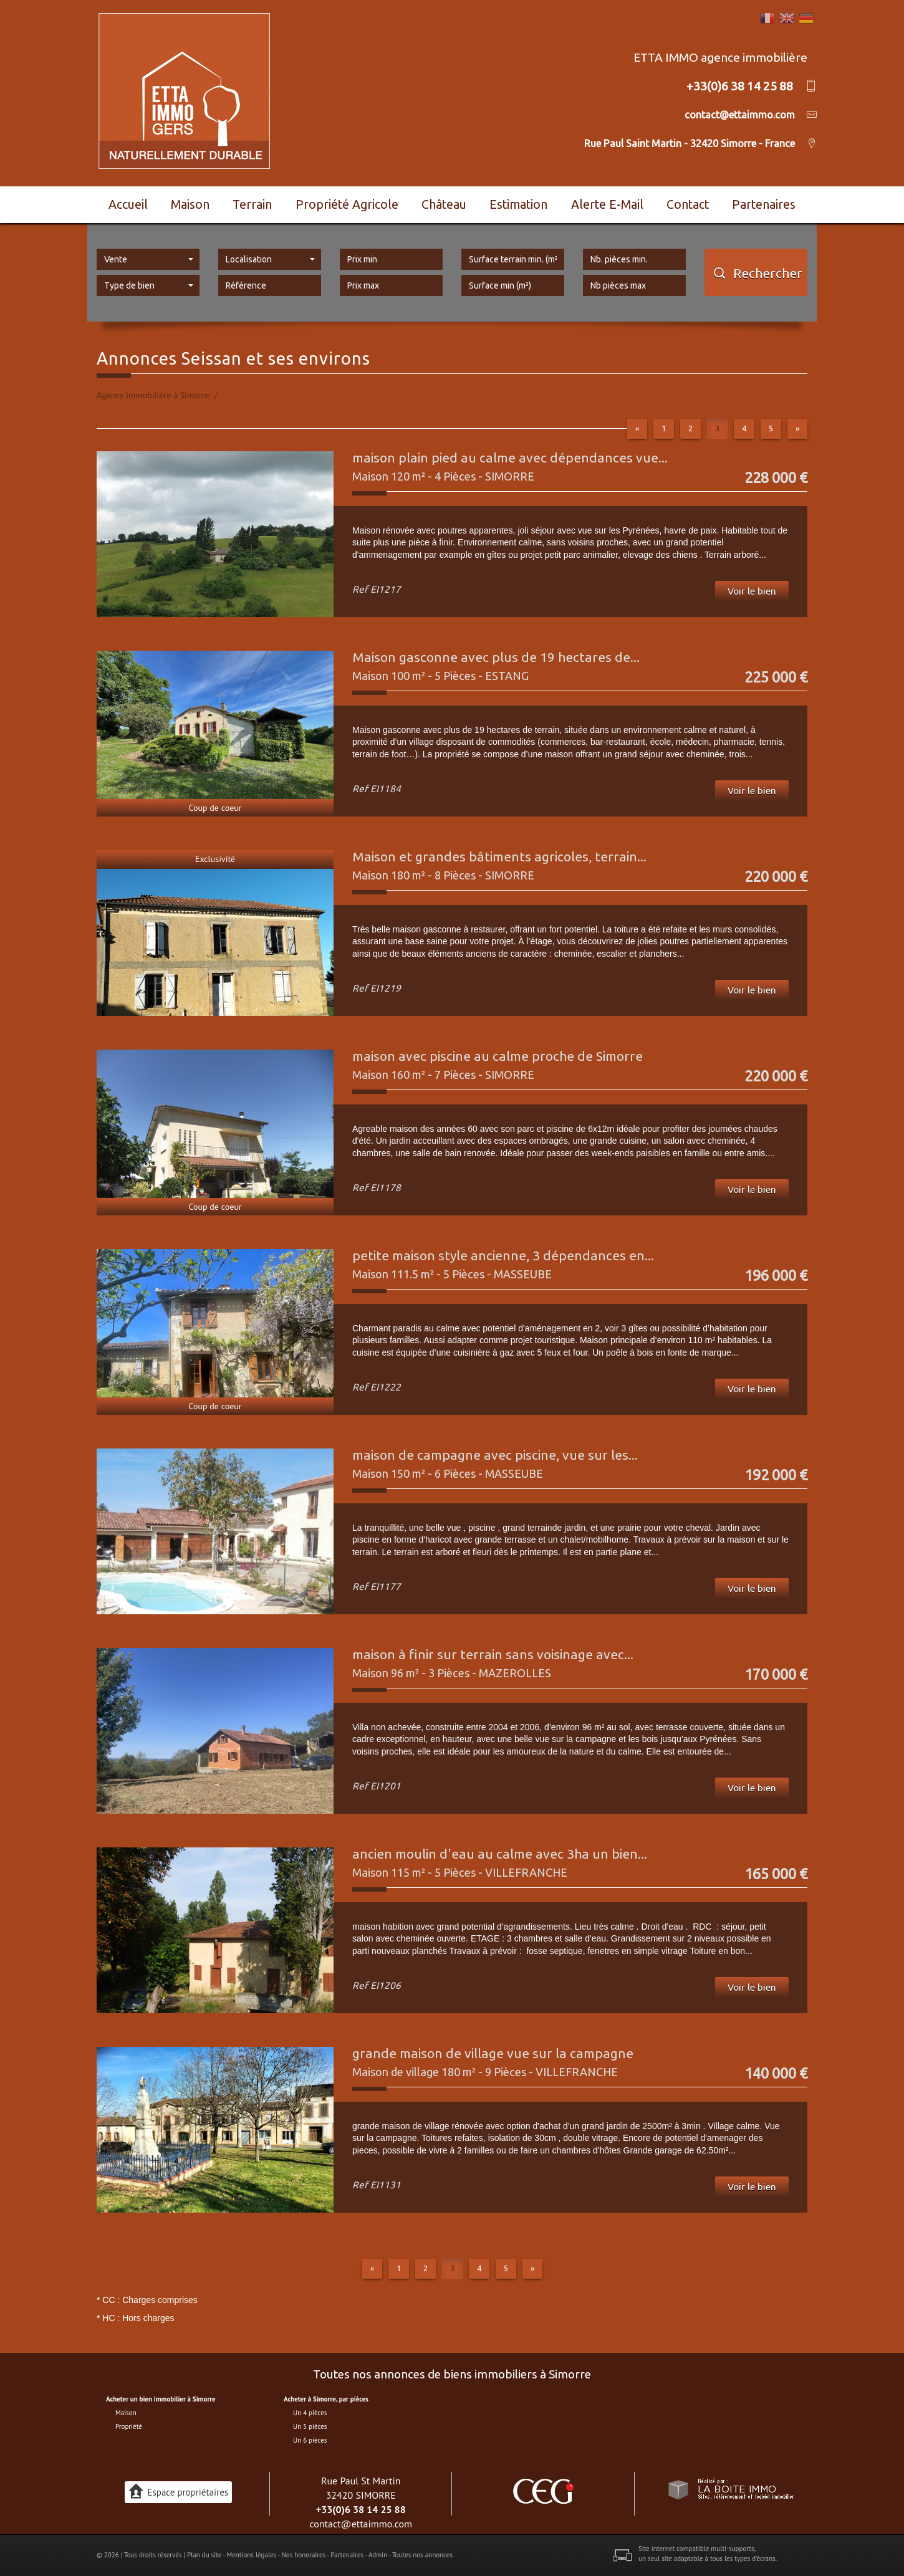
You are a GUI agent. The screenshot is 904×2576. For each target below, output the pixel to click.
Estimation (518, 204)
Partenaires (764, 204)
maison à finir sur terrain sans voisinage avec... (492, 1654)
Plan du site (204, 2554)
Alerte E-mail (607, 204)
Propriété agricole (347, 204)
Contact (687, 204)
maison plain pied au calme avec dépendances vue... (510, 457)
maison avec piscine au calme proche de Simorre (497, 1055)
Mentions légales (251, 2554)
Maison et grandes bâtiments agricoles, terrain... (499, 856)
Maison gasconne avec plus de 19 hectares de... (496, 656)
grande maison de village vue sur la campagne (492, 2053)
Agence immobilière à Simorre (153, 395)
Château (443, 204)
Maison (190, 204)
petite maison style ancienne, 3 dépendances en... (503, 1255)
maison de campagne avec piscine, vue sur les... (495, 1454)
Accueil (128, 204)
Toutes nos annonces (422, 2554)
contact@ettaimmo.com (360, 2523)
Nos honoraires (303, 2554)
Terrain (252, 204)
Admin (377, 2554)
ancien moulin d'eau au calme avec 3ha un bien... (499, 1853)
